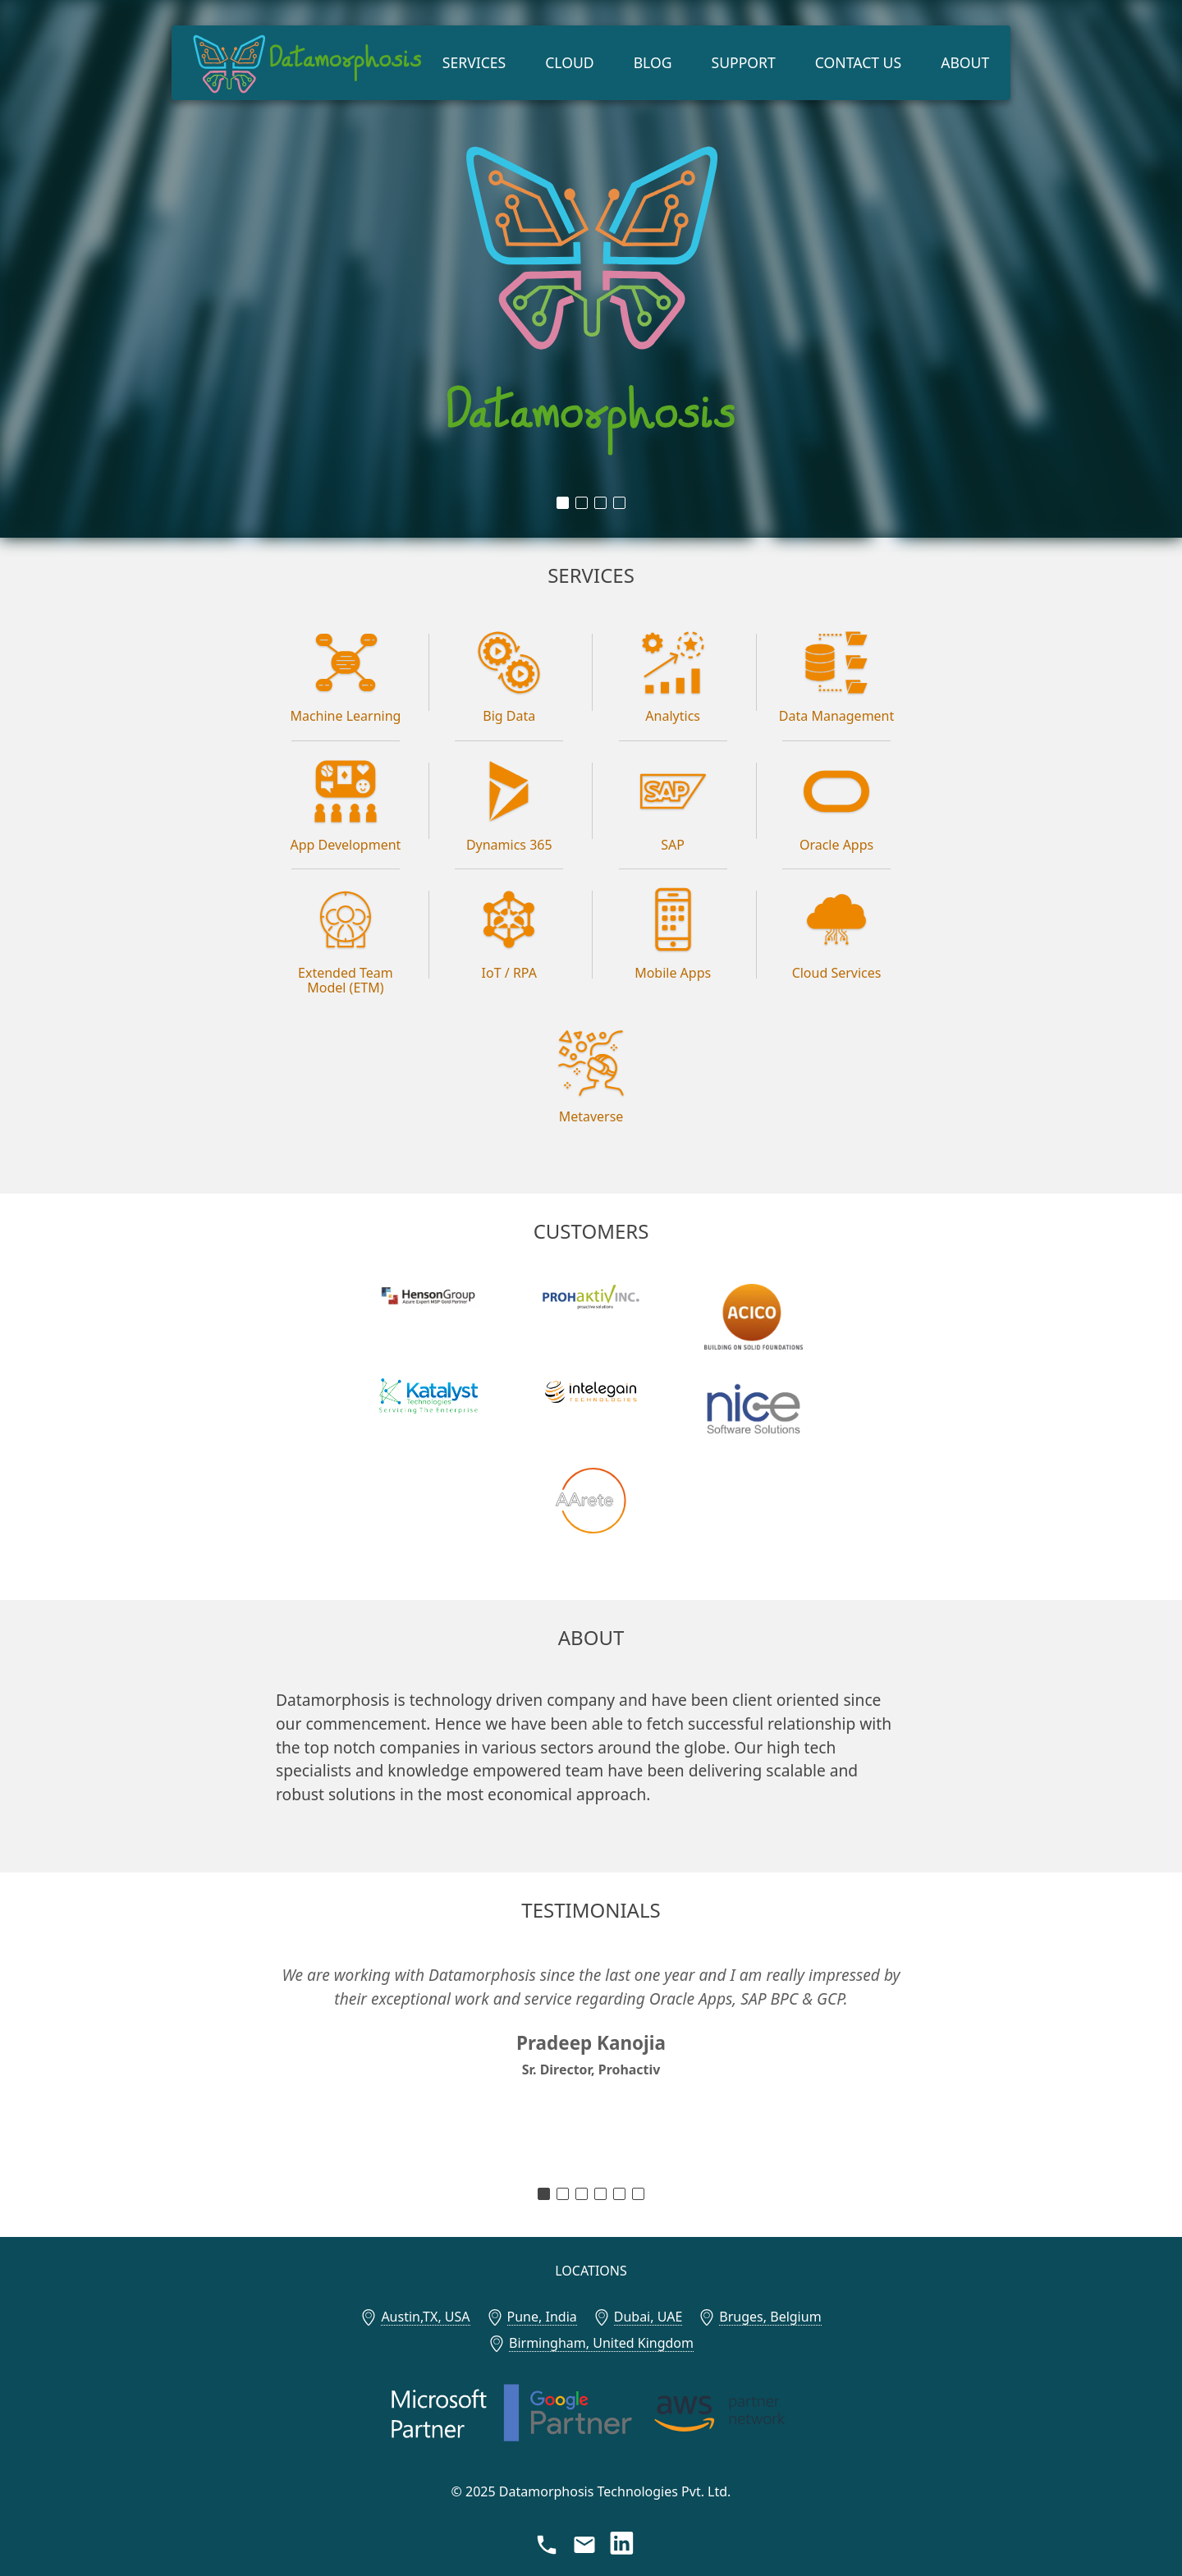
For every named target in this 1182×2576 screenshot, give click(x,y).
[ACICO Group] (753, 1317)
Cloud (569, 62)
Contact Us (858, 62)
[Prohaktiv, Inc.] (590, 1297)
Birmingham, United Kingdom (601, 2343)
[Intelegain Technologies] (590, 1391)
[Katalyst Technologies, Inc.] (429, 1396)
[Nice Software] (753, 1408)
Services (474, 62)
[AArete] (591, 1501)
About (965, 62)
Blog (653, 62)
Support (744, 62)
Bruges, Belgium (770, 2317)
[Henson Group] (429, 1295)
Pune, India (542, 2317)
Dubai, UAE (648, 2317)
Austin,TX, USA (425, 2317)
